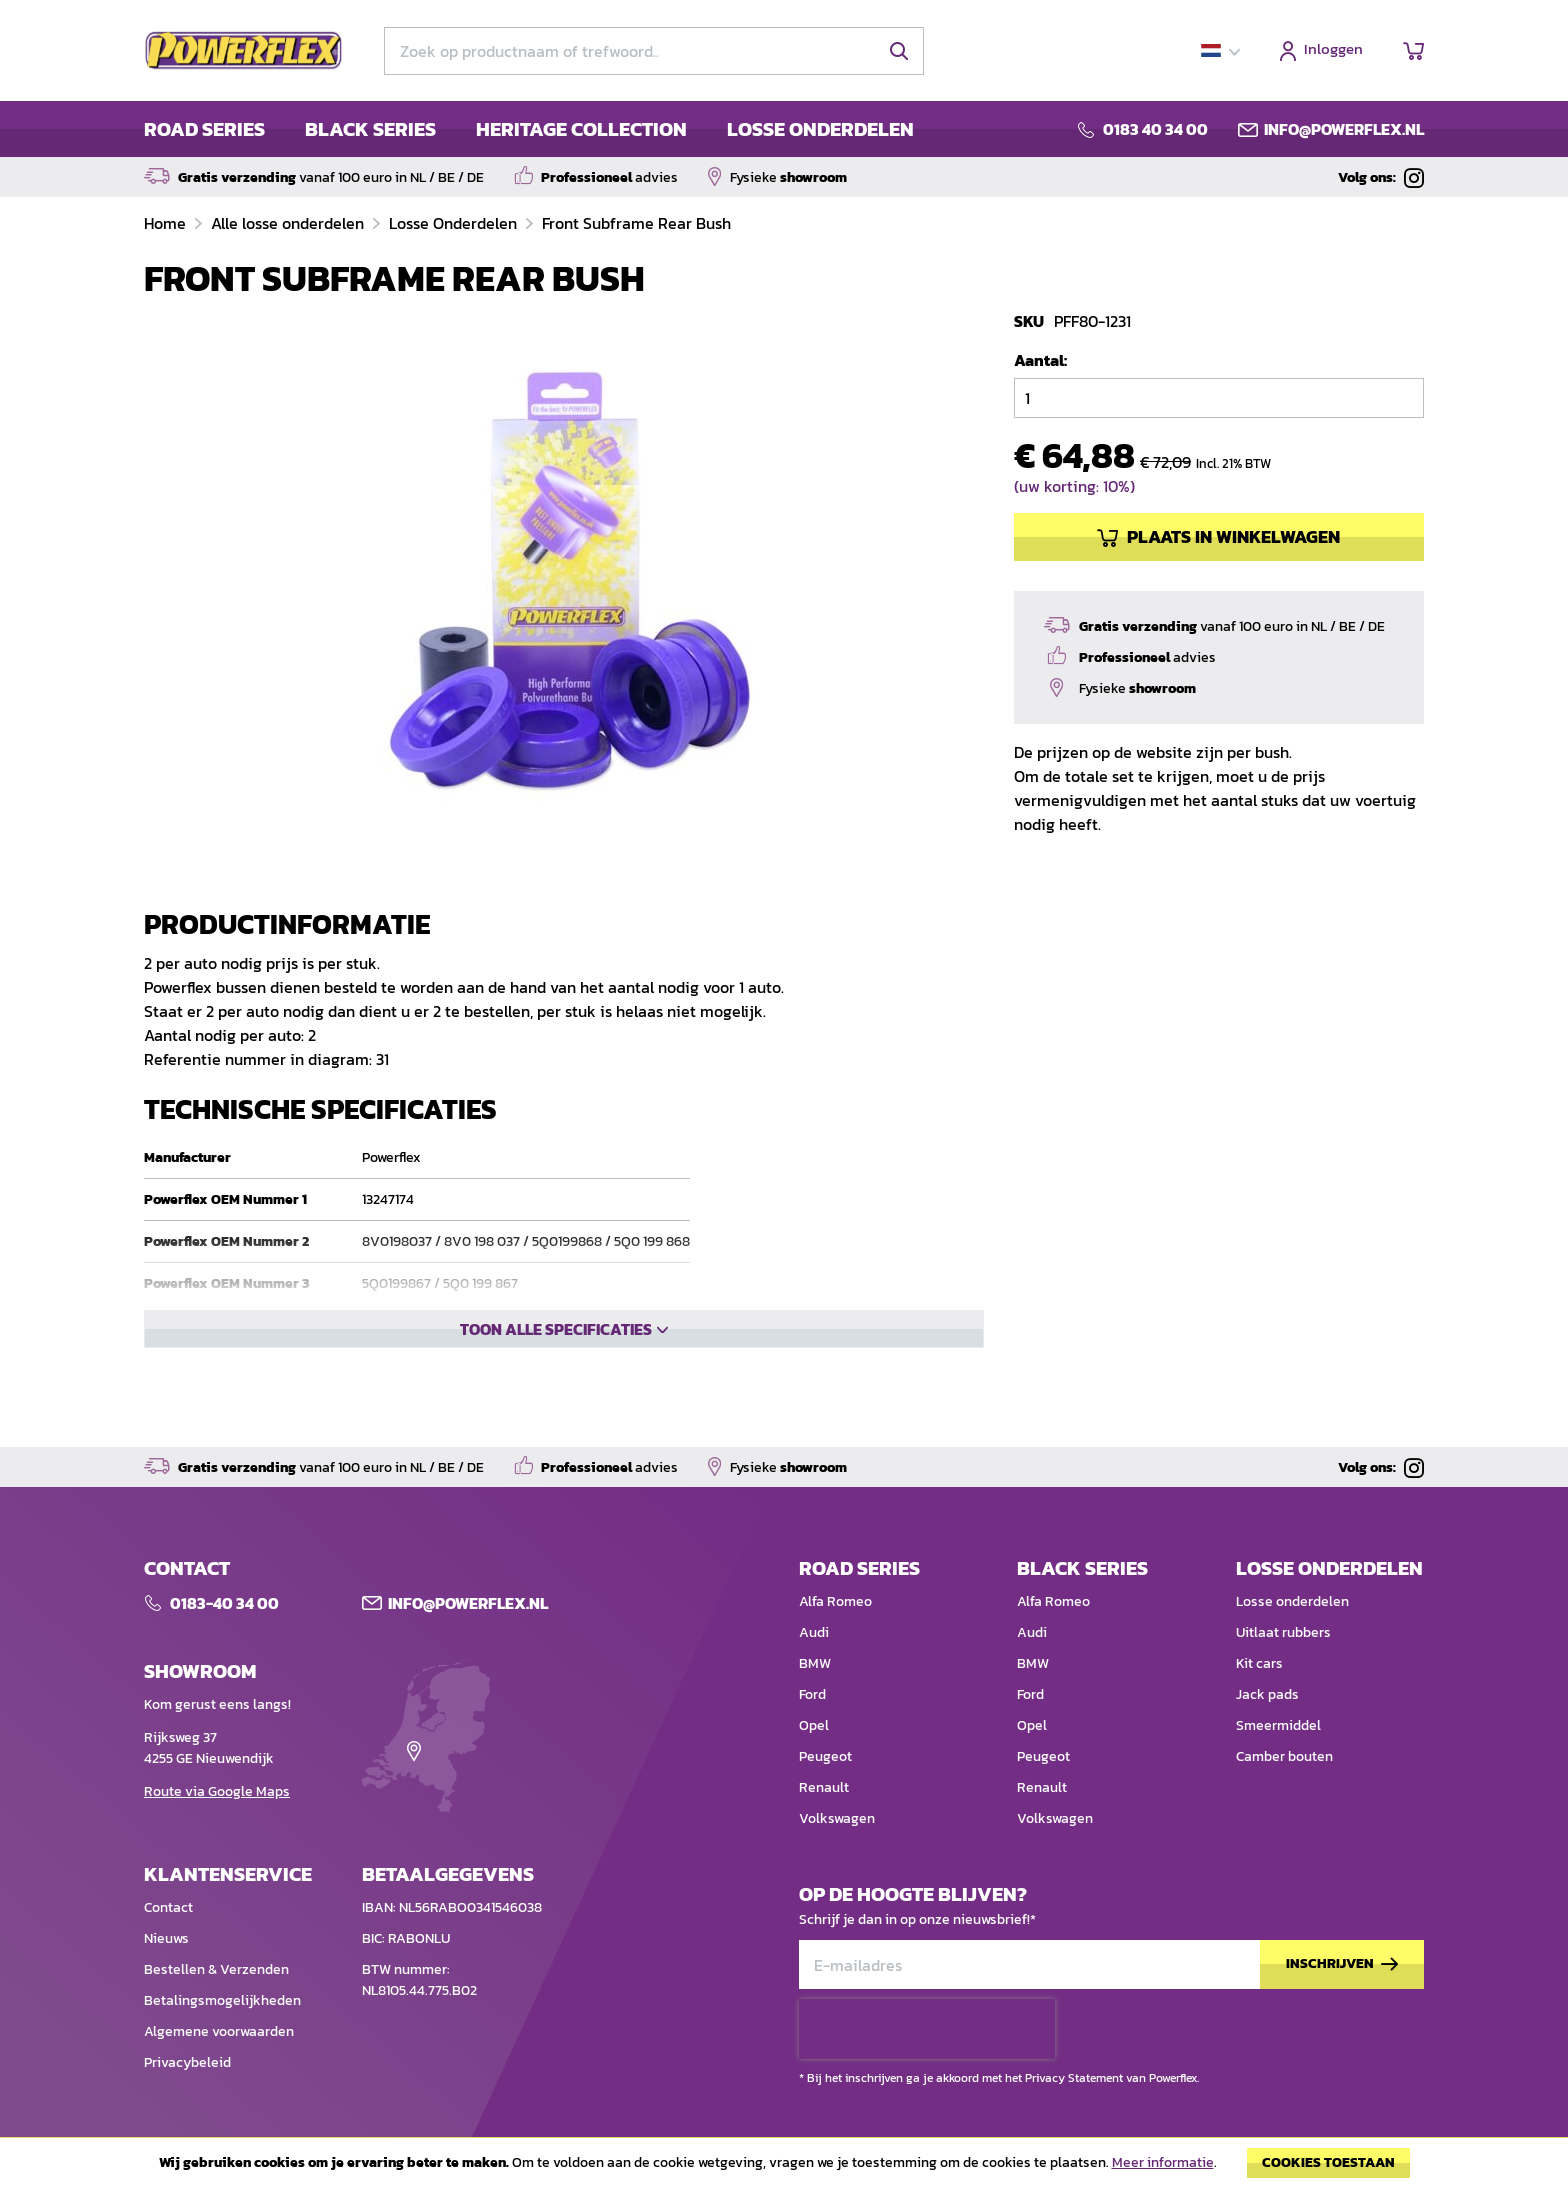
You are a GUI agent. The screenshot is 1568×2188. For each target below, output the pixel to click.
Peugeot (825, 1760)
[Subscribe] (1342, 1968)
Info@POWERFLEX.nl (468, 1607)
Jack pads (1267, 1698)
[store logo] (244, 51)
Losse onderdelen (1292, 1605)
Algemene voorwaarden (219, 2035)
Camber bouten (1284, 1760)
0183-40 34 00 (224, 1607)
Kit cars (1259, 1667)
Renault (824, 1791)
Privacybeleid (187, 2066)
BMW (815, 1667)
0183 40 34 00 (1155, 129)
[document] (784, 2168)
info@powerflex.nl (1344, 129)
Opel (814, 1729)
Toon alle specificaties (556, 1397)
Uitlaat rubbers (1283, 1636)
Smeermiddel (1278, 1729)
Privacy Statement (1074, 2082)
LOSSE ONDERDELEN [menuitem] (820, 129)
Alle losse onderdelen (289, 223)
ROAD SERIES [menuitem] (204, 129)
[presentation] (927, 2033)
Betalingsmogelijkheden (222, 2004)
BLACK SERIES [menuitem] (370, 129)
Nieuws (166, 1942)
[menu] (529, 129)
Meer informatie (1163, 2162)
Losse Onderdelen (455, 223)
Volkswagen (837, 1822)
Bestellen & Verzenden (216, 1973)
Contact (168, 1911)
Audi (814, 1636)
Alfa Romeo (835, 1605)
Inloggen (1333, 50)
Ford (812, 1698)
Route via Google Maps (217, 1795)
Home (167, 223)
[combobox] (654, 51)
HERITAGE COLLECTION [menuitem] (581, 129)
